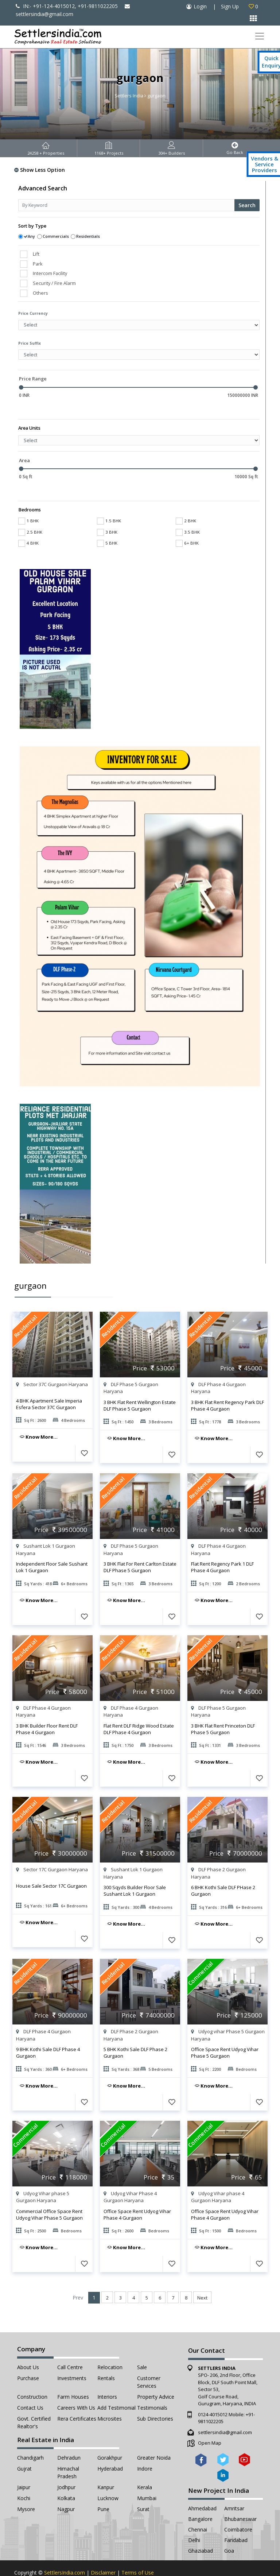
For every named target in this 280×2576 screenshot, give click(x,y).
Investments (71, 2356)
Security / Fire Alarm (54, 283)
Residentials (88, 236)
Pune (103, 2487)
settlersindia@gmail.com (225, 2410)
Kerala (144, 2465)
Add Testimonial (116, 2385)
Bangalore (200, 2497)
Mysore (26, 2487)
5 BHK (107, 521)
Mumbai (146, 2476)
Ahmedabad (202, 2486)
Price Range (33, 378)
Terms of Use (137, 2550)
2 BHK (186, 499)
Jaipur (23, 2465)
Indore (144, 2446)
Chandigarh (30, 2435)
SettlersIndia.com (64, 2550)
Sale (142, 2345)
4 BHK (28, 521)
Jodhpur (66, 2465)
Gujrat (24, 2446)
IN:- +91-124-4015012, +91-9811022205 (67, 6)
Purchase (28, 2356)
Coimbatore (238, 2507)
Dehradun (69, 2435)
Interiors (107, 2374)
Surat (143, 2487)
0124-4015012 (213, 2392)
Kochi (23, 2476)
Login (200, 6)
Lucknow (107, 2476)
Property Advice (155, 2374)
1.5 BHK (109, 499)
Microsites (109, 2396)
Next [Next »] (202, 2276)
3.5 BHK (188, 510)
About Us (28, 2345)
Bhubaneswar (240, 2497)
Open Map (209, 2421)
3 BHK (107, 510)
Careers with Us (76, 2385)
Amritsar (234, 2486)
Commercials (56, 236)
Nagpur (66, 2487)
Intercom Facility (50, 273)
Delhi (194, 2518)
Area (24, 449)
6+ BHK (187, 521)
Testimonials (152, 2385)
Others (40, 293)
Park (38, 263)
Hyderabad (110, 2446)
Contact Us (30, 2385)
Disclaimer (103, 2550)
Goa (229, 2528)
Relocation (109, 2345)
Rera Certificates (76, 2396)
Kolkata (66, 2476)
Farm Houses (73, 2374)
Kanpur (105, 2465)
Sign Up (230, 6)
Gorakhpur (109, 2435)
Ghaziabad (200, 2528)
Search (247, 205)
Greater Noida (154, 2435)
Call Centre (70, 2345)
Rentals (106, 2356)
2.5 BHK (30, 510)
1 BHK (28, 499)
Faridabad (236, 2518)
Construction (32, 2374)
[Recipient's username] (126, 205)
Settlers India (128, 95)
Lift (36, 254)
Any (31, 236)
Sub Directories (155, 2396)
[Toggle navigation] (259, 36)
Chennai (197, 2507)
